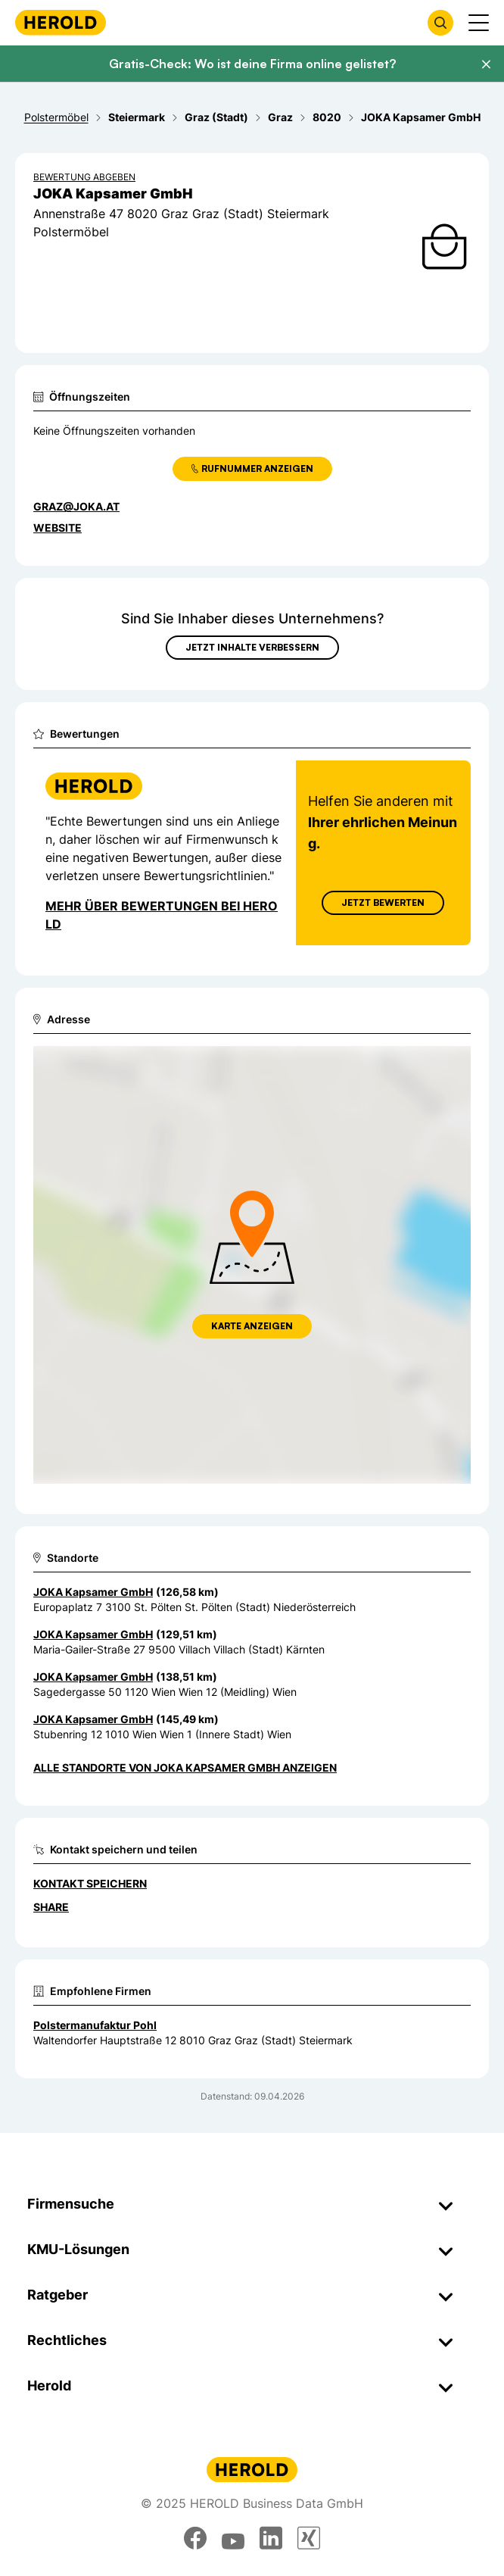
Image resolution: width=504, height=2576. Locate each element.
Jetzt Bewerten (383, 902)
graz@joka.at (76, 506)
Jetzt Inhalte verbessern (252, 647)
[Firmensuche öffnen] (440, 23)
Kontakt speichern (90, 1883)
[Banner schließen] (486, 64)
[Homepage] (60, 22)
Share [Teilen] (51, 1906)
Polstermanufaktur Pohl (95, 2025)
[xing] (308, 2538)
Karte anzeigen (252, 1326)
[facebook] (195, 2538)
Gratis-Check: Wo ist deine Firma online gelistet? (252, 63)
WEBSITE (57, 527)
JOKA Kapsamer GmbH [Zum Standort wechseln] (93, 1591)
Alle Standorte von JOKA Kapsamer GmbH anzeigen (185, 1767)
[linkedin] (271, 2538)
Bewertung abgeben (84, 177)
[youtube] (233, 2538)
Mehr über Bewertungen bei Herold (161, 915)
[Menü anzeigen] (478, 22)
